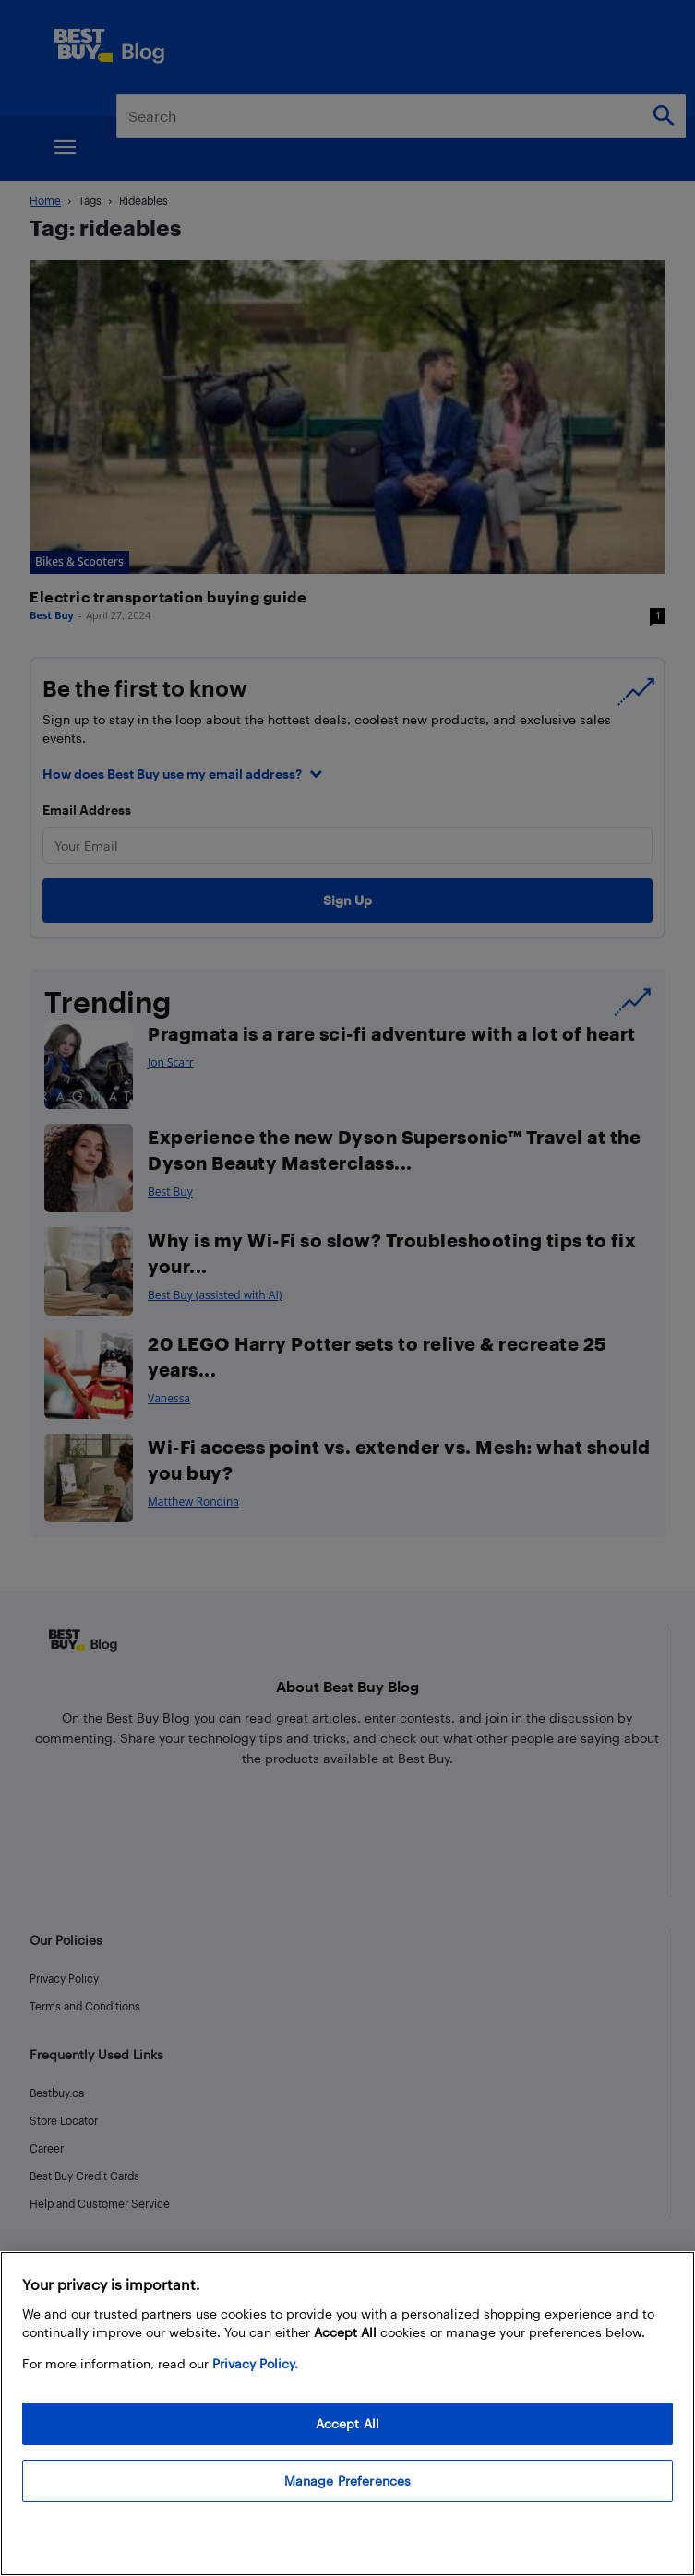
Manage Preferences (348, 2480)
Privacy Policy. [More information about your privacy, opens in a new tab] (255, 2363)
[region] (347, 2413)
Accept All (347, 2423)
